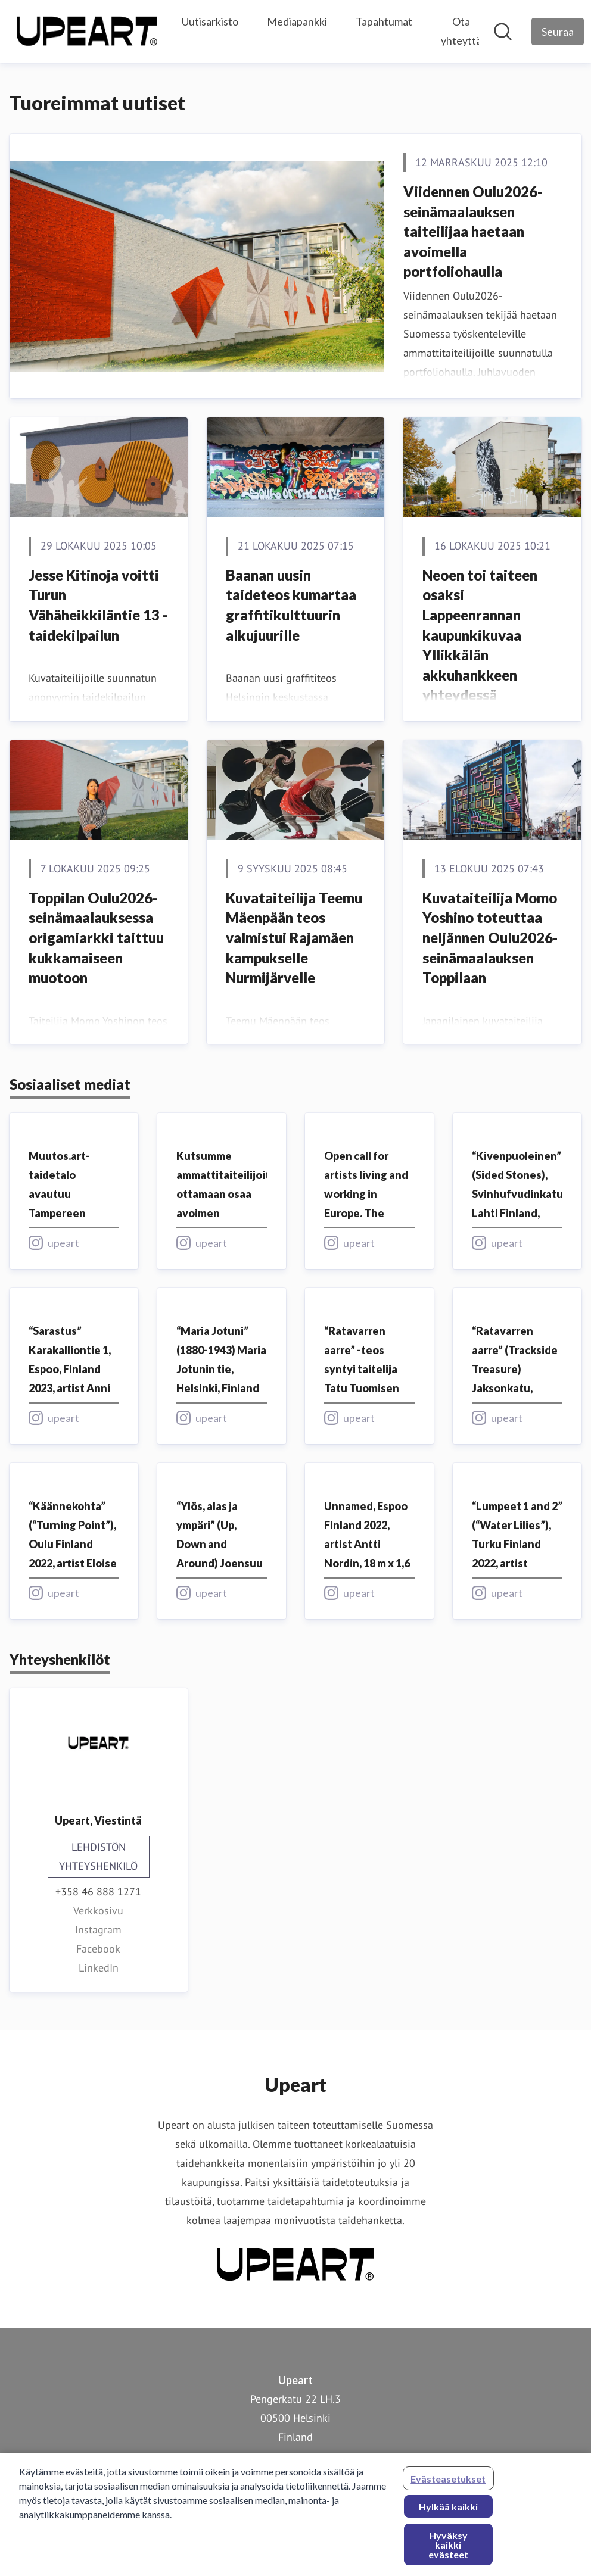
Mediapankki (297, 21)
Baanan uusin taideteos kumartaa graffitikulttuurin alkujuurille (291, 605)
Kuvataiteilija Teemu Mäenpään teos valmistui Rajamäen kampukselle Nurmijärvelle (294, 937)
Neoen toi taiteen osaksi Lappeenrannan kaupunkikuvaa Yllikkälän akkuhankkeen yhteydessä (479, 635)
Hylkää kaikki (448, 2513)
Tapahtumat (384, 21)
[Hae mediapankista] (502, 31)
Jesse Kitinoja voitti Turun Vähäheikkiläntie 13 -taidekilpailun (98, 605)
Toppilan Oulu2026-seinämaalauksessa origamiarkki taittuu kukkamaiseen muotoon (96, 937)
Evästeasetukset (448, 2485)
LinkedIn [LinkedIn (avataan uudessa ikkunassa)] (99, 1968)
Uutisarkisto (210, 21)
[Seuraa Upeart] (557, 31)
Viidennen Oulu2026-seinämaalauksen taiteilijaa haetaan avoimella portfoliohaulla (472, 231)
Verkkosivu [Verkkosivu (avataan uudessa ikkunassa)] (98, 1910)
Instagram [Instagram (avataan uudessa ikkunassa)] (98, 1929)
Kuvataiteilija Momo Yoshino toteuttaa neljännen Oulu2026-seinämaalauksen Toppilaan (490, 937)
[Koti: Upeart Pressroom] (87, 31)
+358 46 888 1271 (98, 1891)
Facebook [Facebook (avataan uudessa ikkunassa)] (98, 1949)
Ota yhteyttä (461, 31)
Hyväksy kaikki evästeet (448, 2551)
